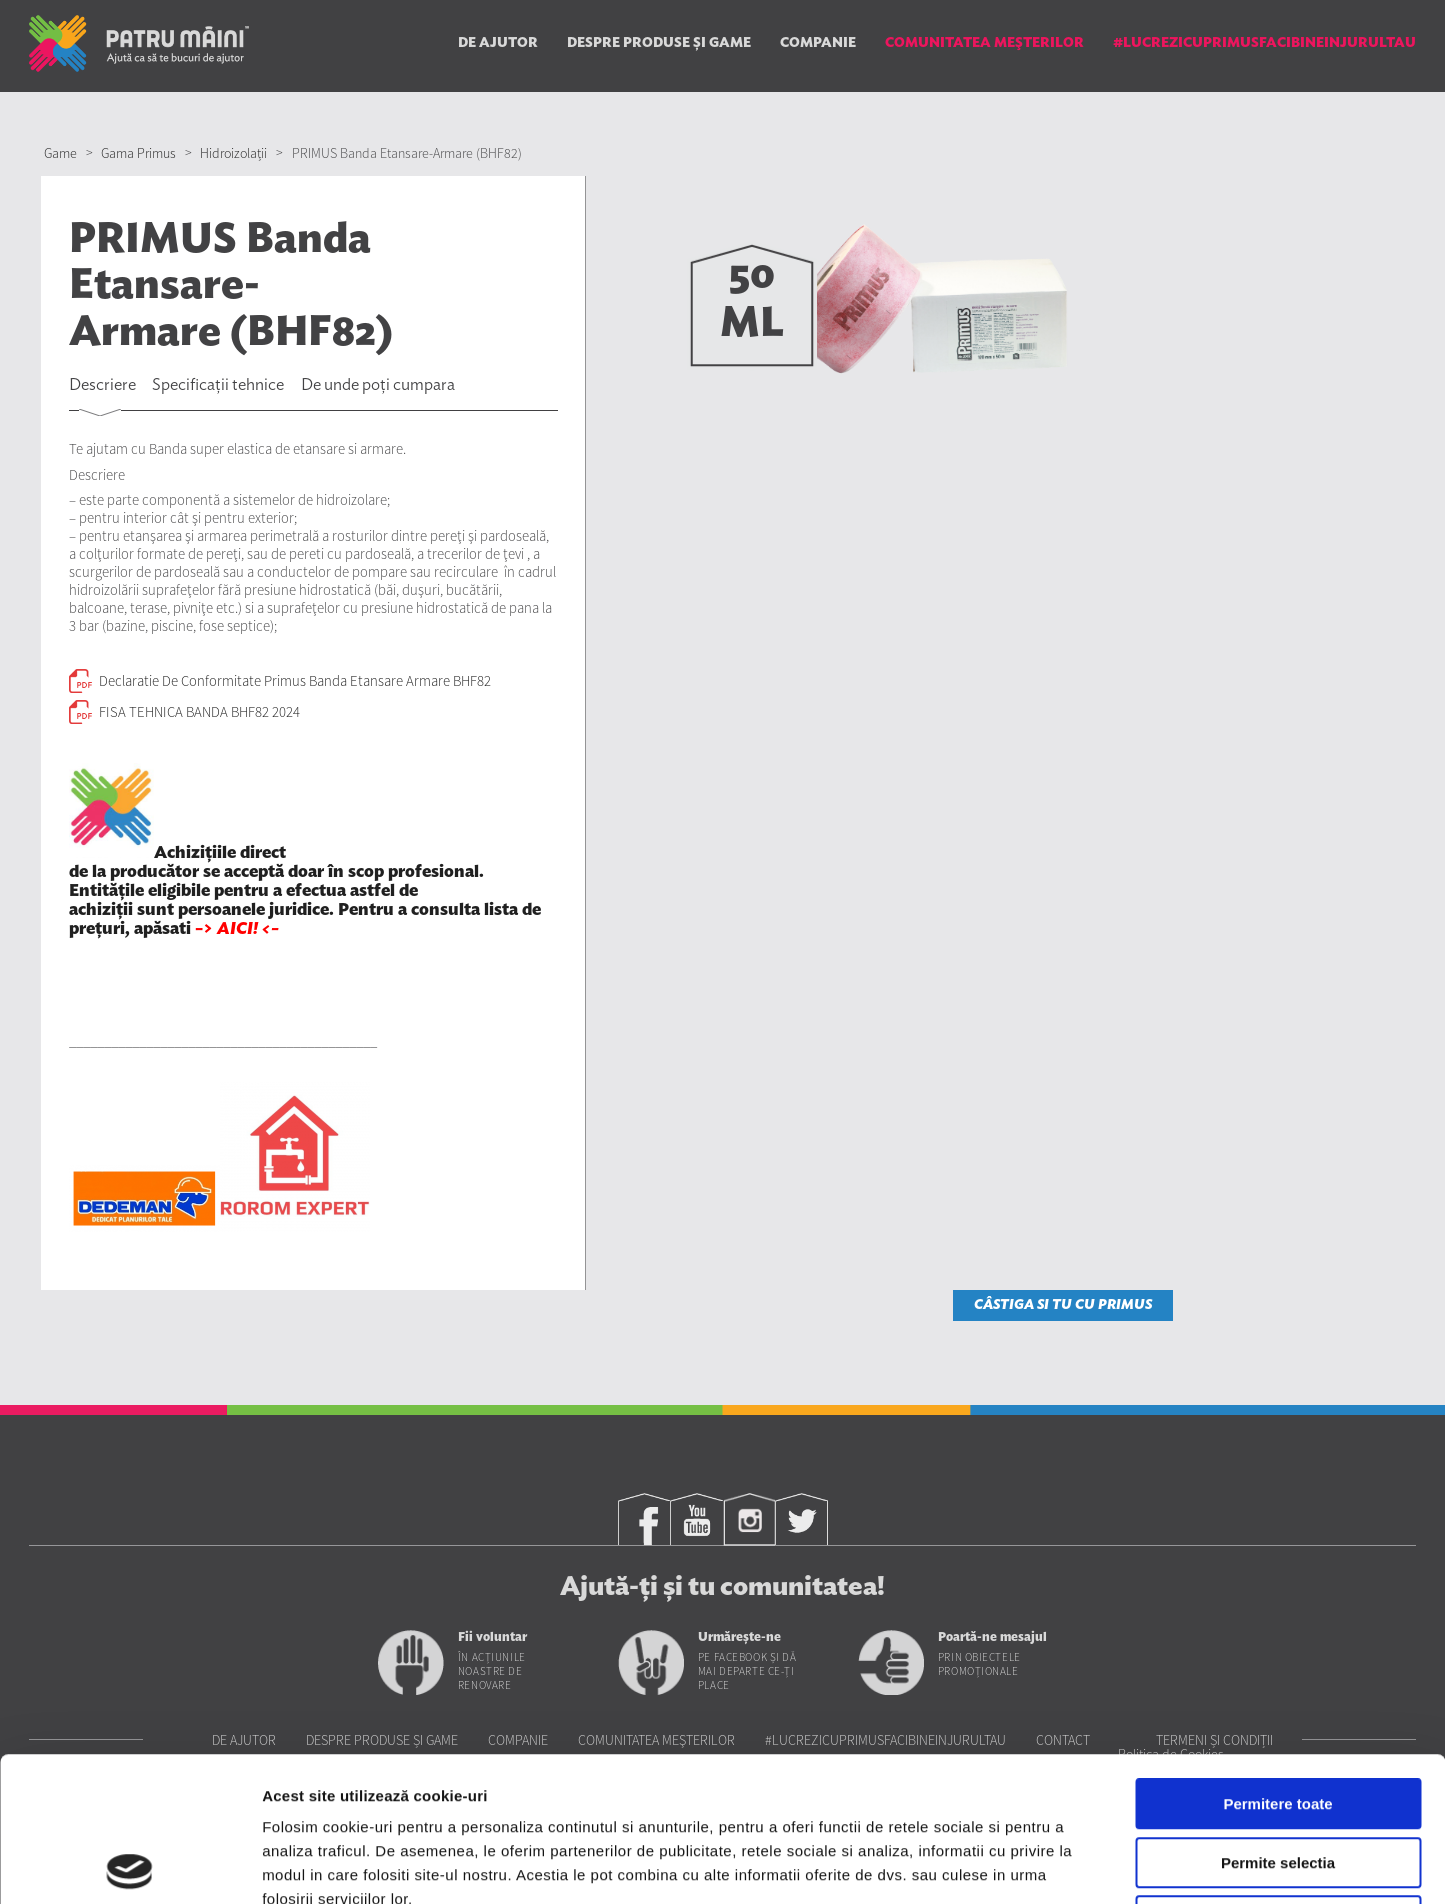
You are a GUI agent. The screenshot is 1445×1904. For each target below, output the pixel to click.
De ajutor (498, 43)
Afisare (1000, 1864)
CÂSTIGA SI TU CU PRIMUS (1063, 1305)
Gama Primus (138, 153)
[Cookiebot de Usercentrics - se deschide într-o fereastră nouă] (129, 1865)
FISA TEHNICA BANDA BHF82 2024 (199, 712)
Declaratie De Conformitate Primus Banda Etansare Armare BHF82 (295, 681)
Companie (818, 43)
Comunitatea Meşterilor (984, 43)
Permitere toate (1277, 1659)
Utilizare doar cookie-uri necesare (1278, 1776)
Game (60, 153)
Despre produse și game (659, 43)
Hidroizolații (233, 153)
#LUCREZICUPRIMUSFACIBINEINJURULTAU (1264, 43)
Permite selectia (1278, 1718)
